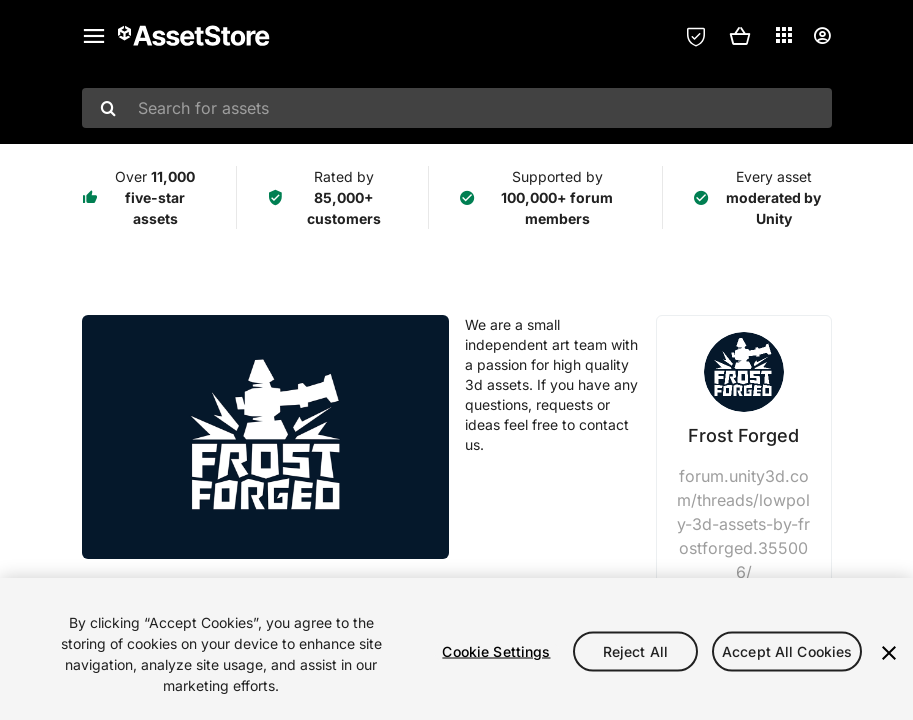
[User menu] (822, 36)
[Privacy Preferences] (696, 36)
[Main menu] (94, 36)
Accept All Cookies (787, 651)
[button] (740, 36)
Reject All (635, 651)
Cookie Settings (496, 651)
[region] (456, 649)
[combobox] (457, 108)
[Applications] (784, 35)
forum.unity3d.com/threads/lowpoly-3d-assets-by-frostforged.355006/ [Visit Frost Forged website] (743, 524)
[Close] (889, 653)
